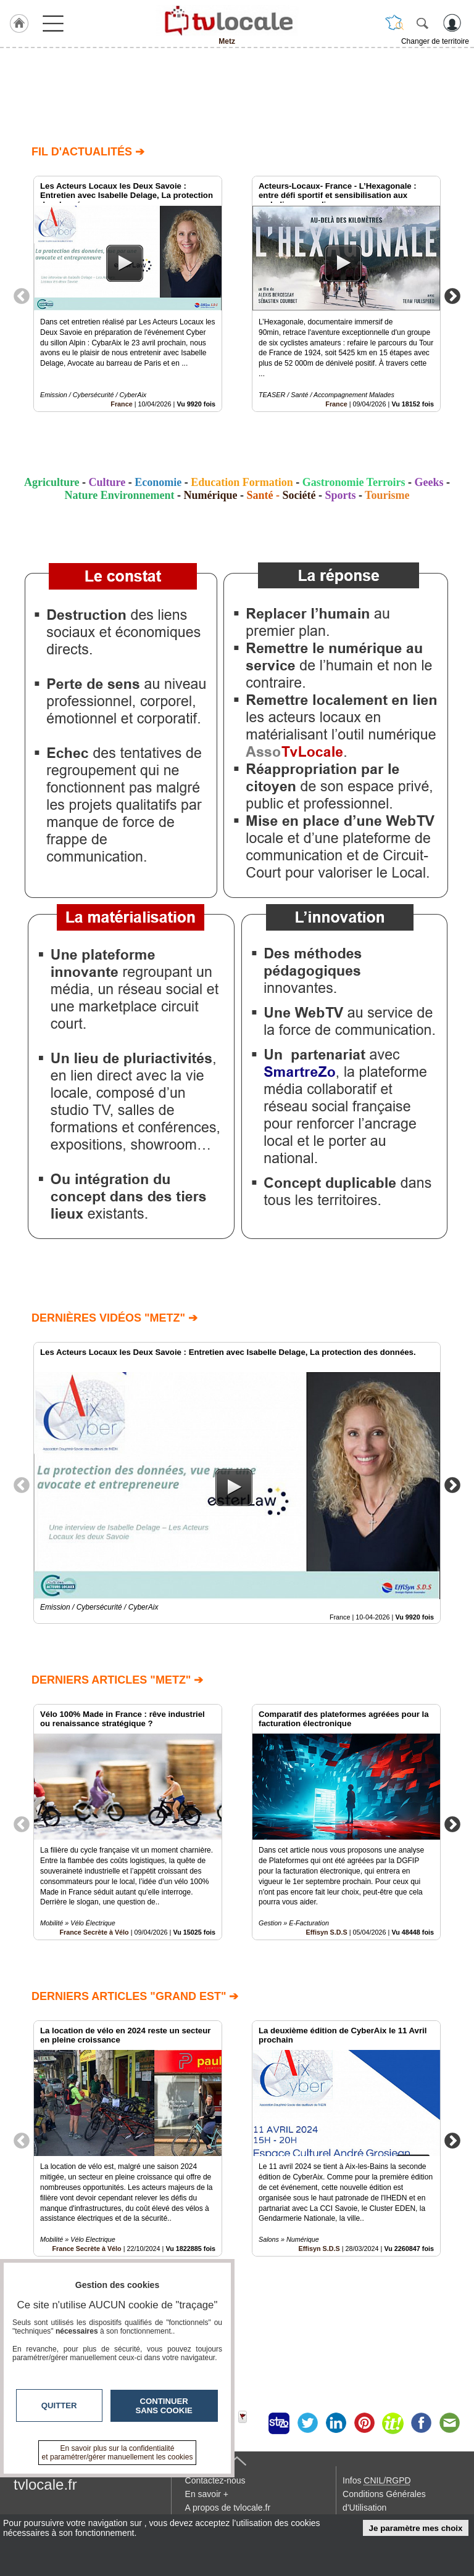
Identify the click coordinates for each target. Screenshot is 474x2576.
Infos (376, 2480)
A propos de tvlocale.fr (228, 2507)
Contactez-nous (215, 2480)
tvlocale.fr (45, 2484)
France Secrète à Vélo (93, 1932)
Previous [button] (21, 295)
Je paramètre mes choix (416, 2528)
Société (298, 495)
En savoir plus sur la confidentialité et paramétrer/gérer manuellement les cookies (117, 2452)
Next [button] (452, 295)
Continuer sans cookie (164, 2406)
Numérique (210, 495)
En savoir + (206, 2494)
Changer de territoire (435, 41)
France (121, 404)
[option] (127, 294)
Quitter (59, 2405)
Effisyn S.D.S (326, 1932)
